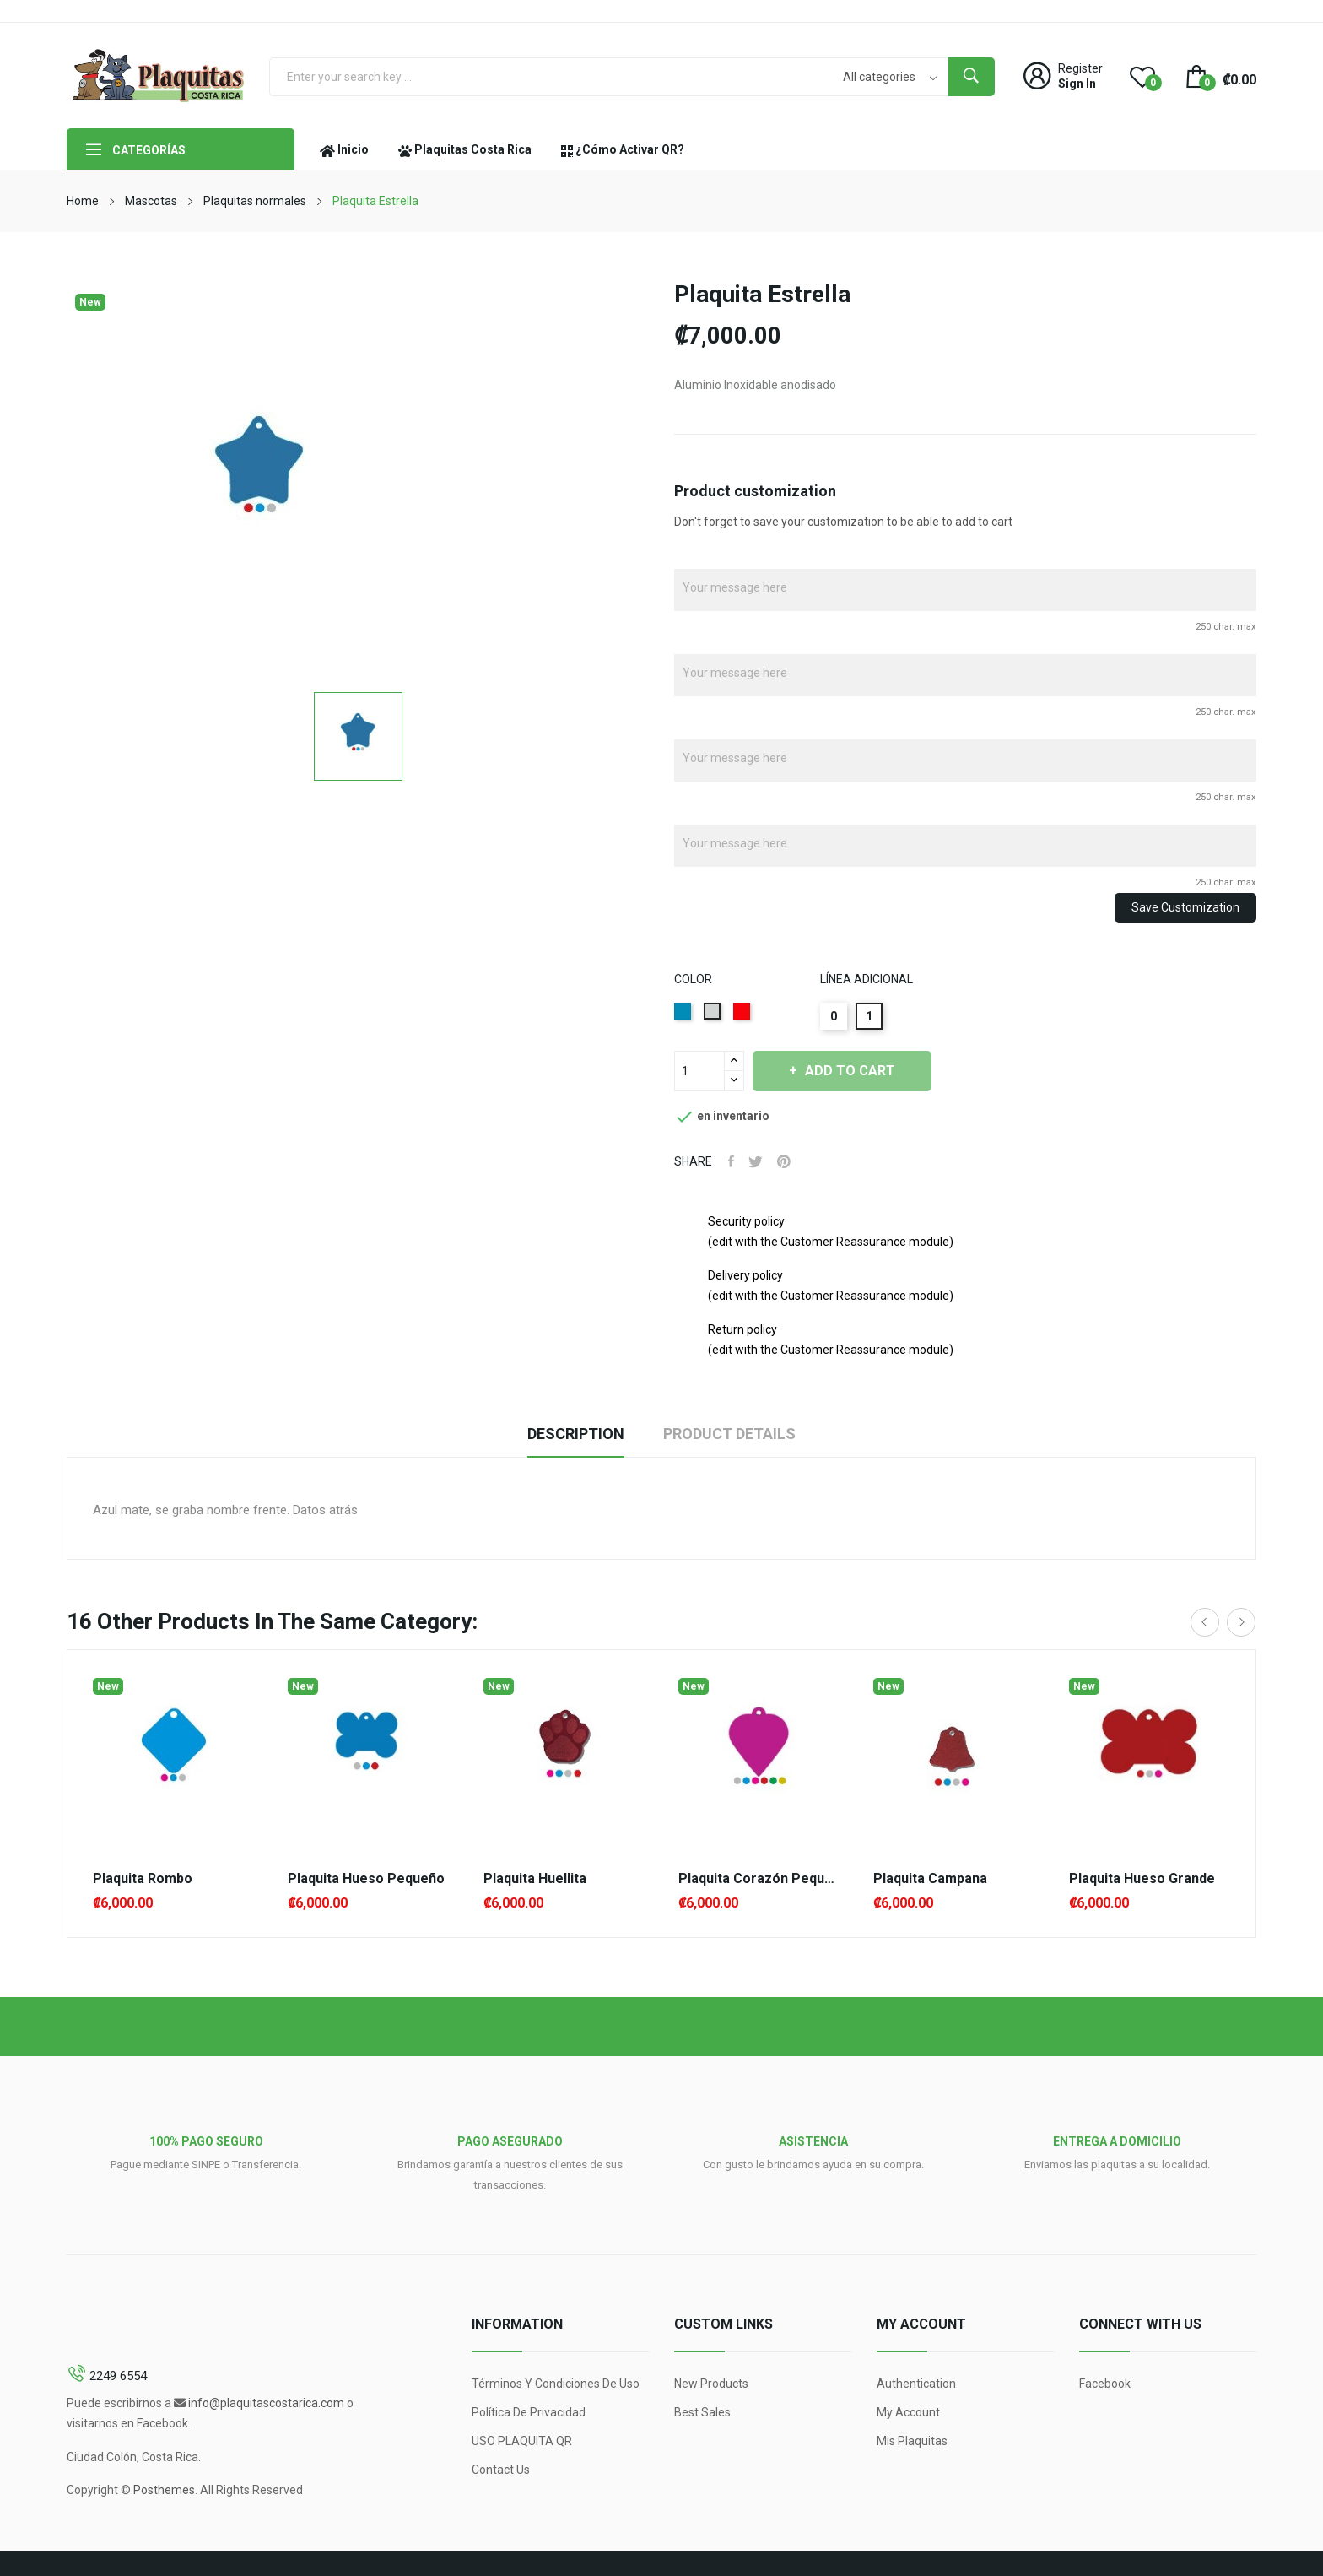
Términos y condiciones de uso (556, 2383)
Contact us (501, 2469)
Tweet (759, 1161)
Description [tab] (569, 1433)
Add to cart (858, 1071)
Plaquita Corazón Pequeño (759, 1878)
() (1142, 76)
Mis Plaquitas (912, 2441)
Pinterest (790, 1161)
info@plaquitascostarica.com (266, 2403)
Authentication (916, 2383)
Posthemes (164, 2490)
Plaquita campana (930, 1878)
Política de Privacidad (529, 2412)
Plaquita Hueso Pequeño (366, 1878)
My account (908, 2412)
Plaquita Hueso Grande (1142, 1878)
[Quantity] (699, 1071)
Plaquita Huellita (534, 1878)
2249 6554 (118, 2376)
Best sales (702, 2412)
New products (711, 2383)
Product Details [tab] (737, 1433)
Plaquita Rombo (142, 1878)
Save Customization (1185, 907)
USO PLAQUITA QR (522, 2441)
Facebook (1105, 2383)
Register (1080, 68)
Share (732, 1161)
